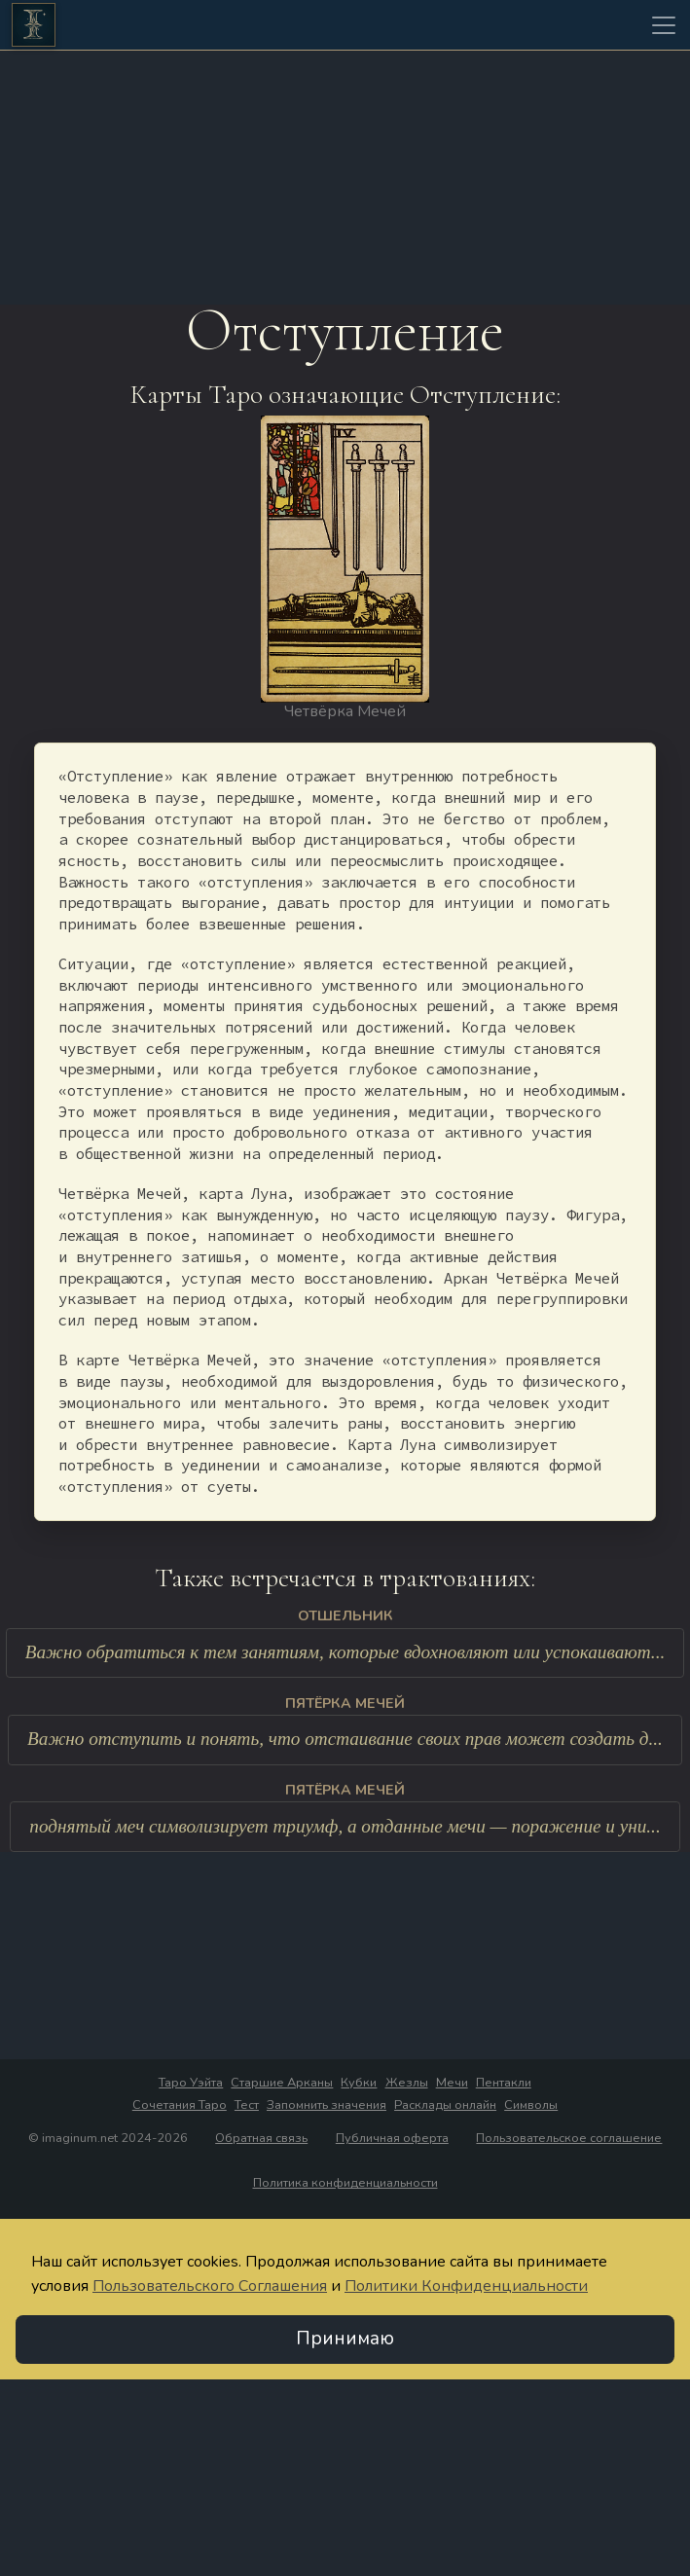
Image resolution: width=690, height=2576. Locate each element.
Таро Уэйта (191, 2083)
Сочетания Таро (179, 2106)
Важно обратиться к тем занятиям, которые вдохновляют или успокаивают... (345, 1653)
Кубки (359, 2083)
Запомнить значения (326, 2106)
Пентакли (503, 2083)
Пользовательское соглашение (569, 2139)
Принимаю (345, 2339)
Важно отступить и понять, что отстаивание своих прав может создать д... (345, 1739)
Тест (247, 2106)
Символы (531, 2106)
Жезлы (406, 2083)
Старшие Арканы (282, 2083)
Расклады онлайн (445, 2106)
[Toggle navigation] (663, 25)
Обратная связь (261, 2139)
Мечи (452, 2083)
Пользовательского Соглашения (209, 2287)
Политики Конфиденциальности (466, 2287)
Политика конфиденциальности (345, 2184)
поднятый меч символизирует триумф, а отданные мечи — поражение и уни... (344, 1826)
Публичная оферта (392, 2139)
